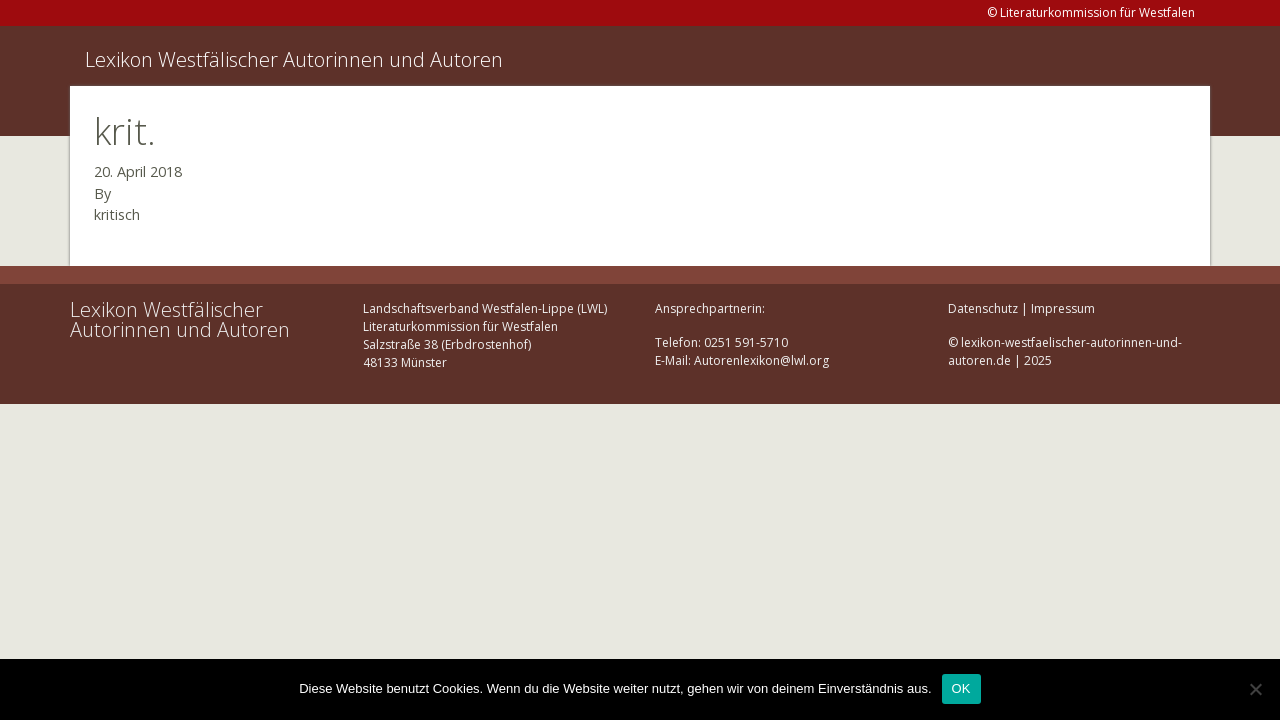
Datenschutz (983, 308)
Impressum (1063, 308)
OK (961, 688)
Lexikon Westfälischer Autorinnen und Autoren (294, 59)
